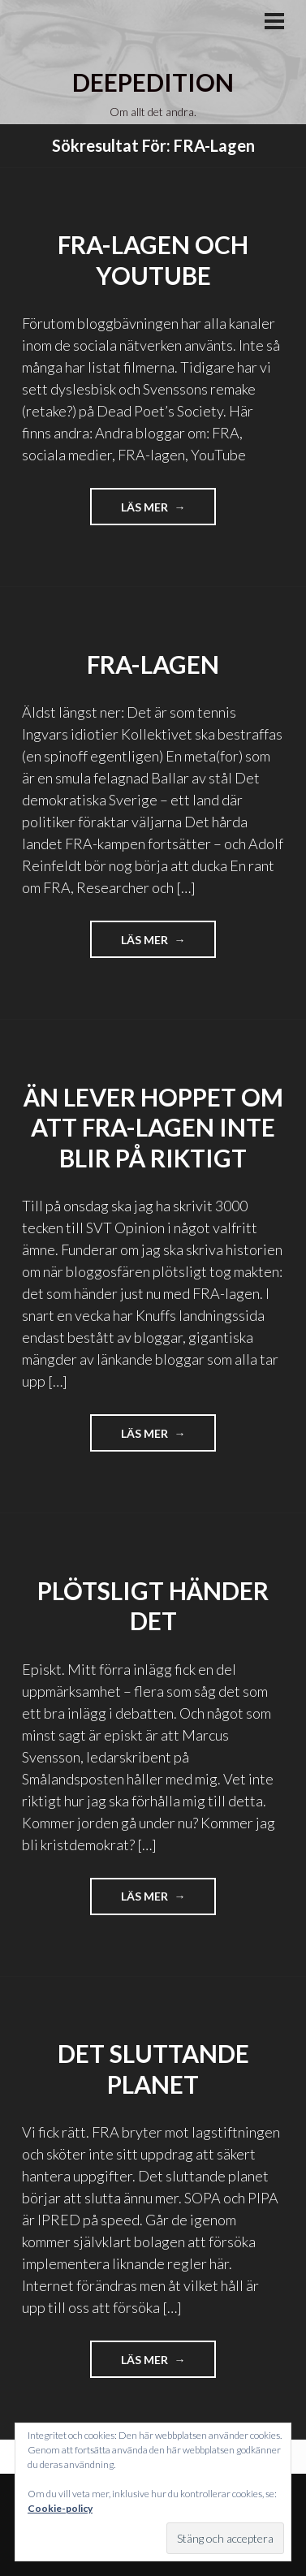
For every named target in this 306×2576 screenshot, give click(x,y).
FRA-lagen (153, 664)
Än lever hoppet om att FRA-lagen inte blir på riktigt (153, 1127)
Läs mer (169, 512)
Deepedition (153, 82)
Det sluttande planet (153, 2069)
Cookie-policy (60, 2508)
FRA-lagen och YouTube (153, 260)
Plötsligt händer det (153, 1606)
